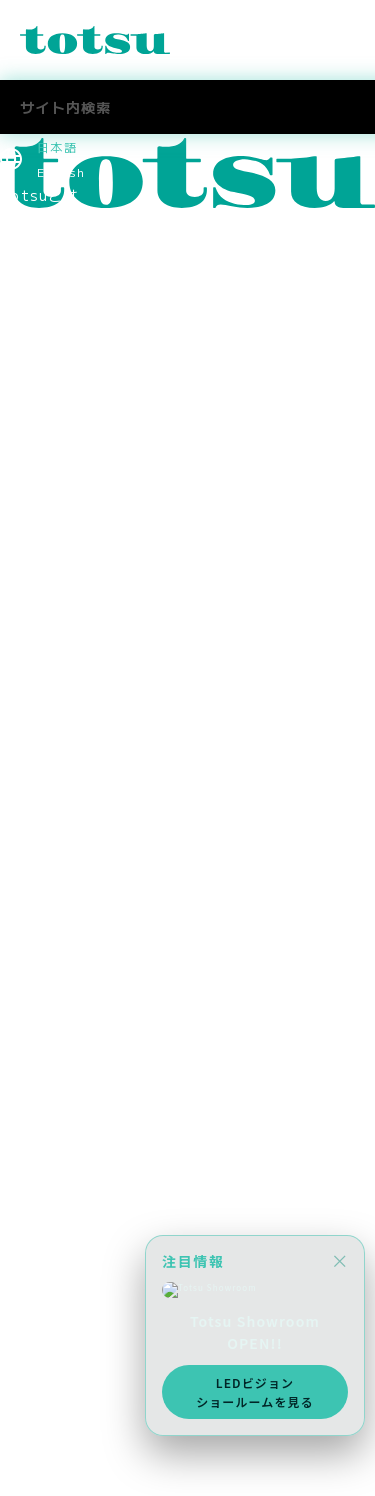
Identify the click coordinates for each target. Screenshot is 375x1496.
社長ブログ (38, 1091)
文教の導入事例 (53, 396)
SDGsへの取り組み (67, 800)
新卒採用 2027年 (66, 1261)
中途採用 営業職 (61, 979)
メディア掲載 (46, 889)
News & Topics (59, 240)
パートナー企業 (53, 688)
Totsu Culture (57, 1113)
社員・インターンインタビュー (107, 1023)
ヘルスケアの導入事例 (76, 464)
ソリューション (53, 285)
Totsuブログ (47, 1068)
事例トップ (38, 374)
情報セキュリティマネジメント (107, 732)
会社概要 (30, 576)
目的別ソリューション (76, 329)
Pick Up (29, 262)
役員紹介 (30, 553)
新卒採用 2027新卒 (74, 956)
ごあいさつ (38, 531)
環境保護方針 (46, 777)
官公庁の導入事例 (61, 441)
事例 (15, 352)
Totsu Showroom (67, 486)
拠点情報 (30, 598)
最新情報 (30, 217)
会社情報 (30, 508)
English (61, 171)
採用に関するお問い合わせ (91, 1046)
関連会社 (30, 665)
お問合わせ (38, 1417)
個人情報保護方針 (61, 755)
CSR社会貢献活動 (62, 822)
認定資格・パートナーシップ (99, 643)
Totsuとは (39, 195)
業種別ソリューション (76, 307)
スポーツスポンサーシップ (91, 867)
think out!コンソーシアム (94, 710)
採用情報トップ (53, 934)
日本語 (57, 146)
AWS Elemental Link (78, 1135)
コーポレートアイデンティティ (107, 620)
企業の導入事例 (53, 419)
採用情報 (30, 844)
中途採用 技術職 (61, 1001)
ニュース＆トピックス (76, 1440)
